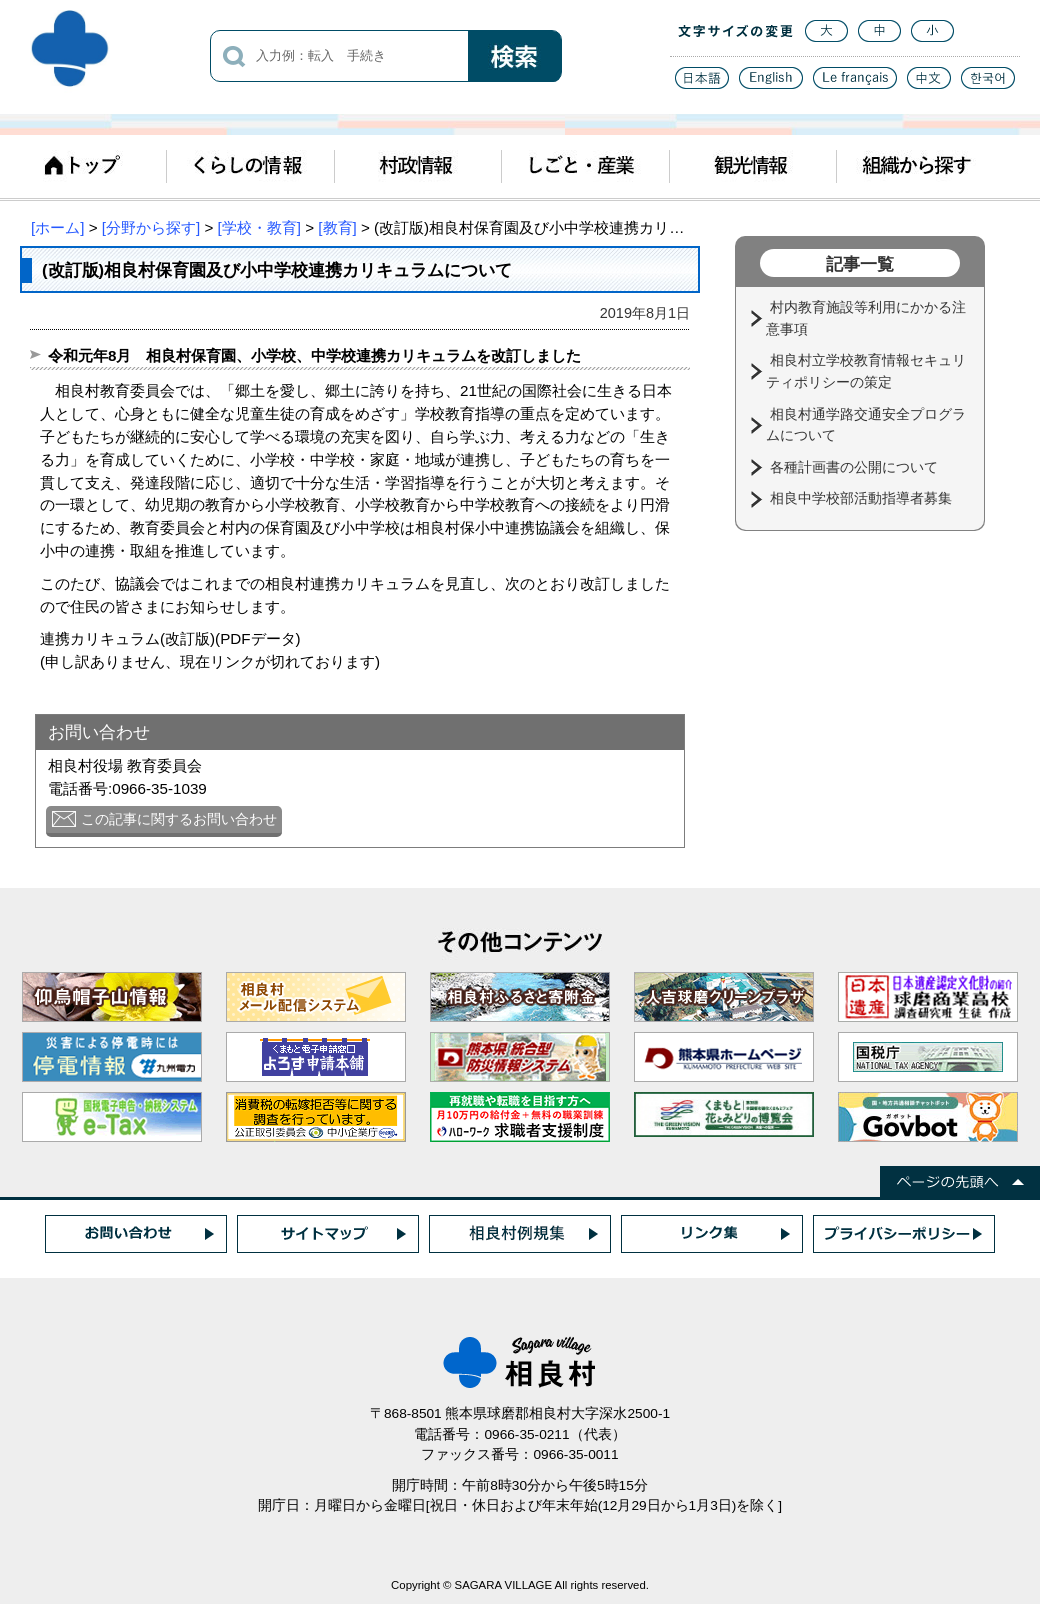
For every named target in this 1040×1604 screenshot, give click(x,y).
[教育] (337, 227)
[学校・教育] (259, 227)
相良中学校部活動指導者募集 (863, 498)
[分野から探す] (151, 227)
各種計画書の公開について (856, 467)
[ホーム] (57, 227)
